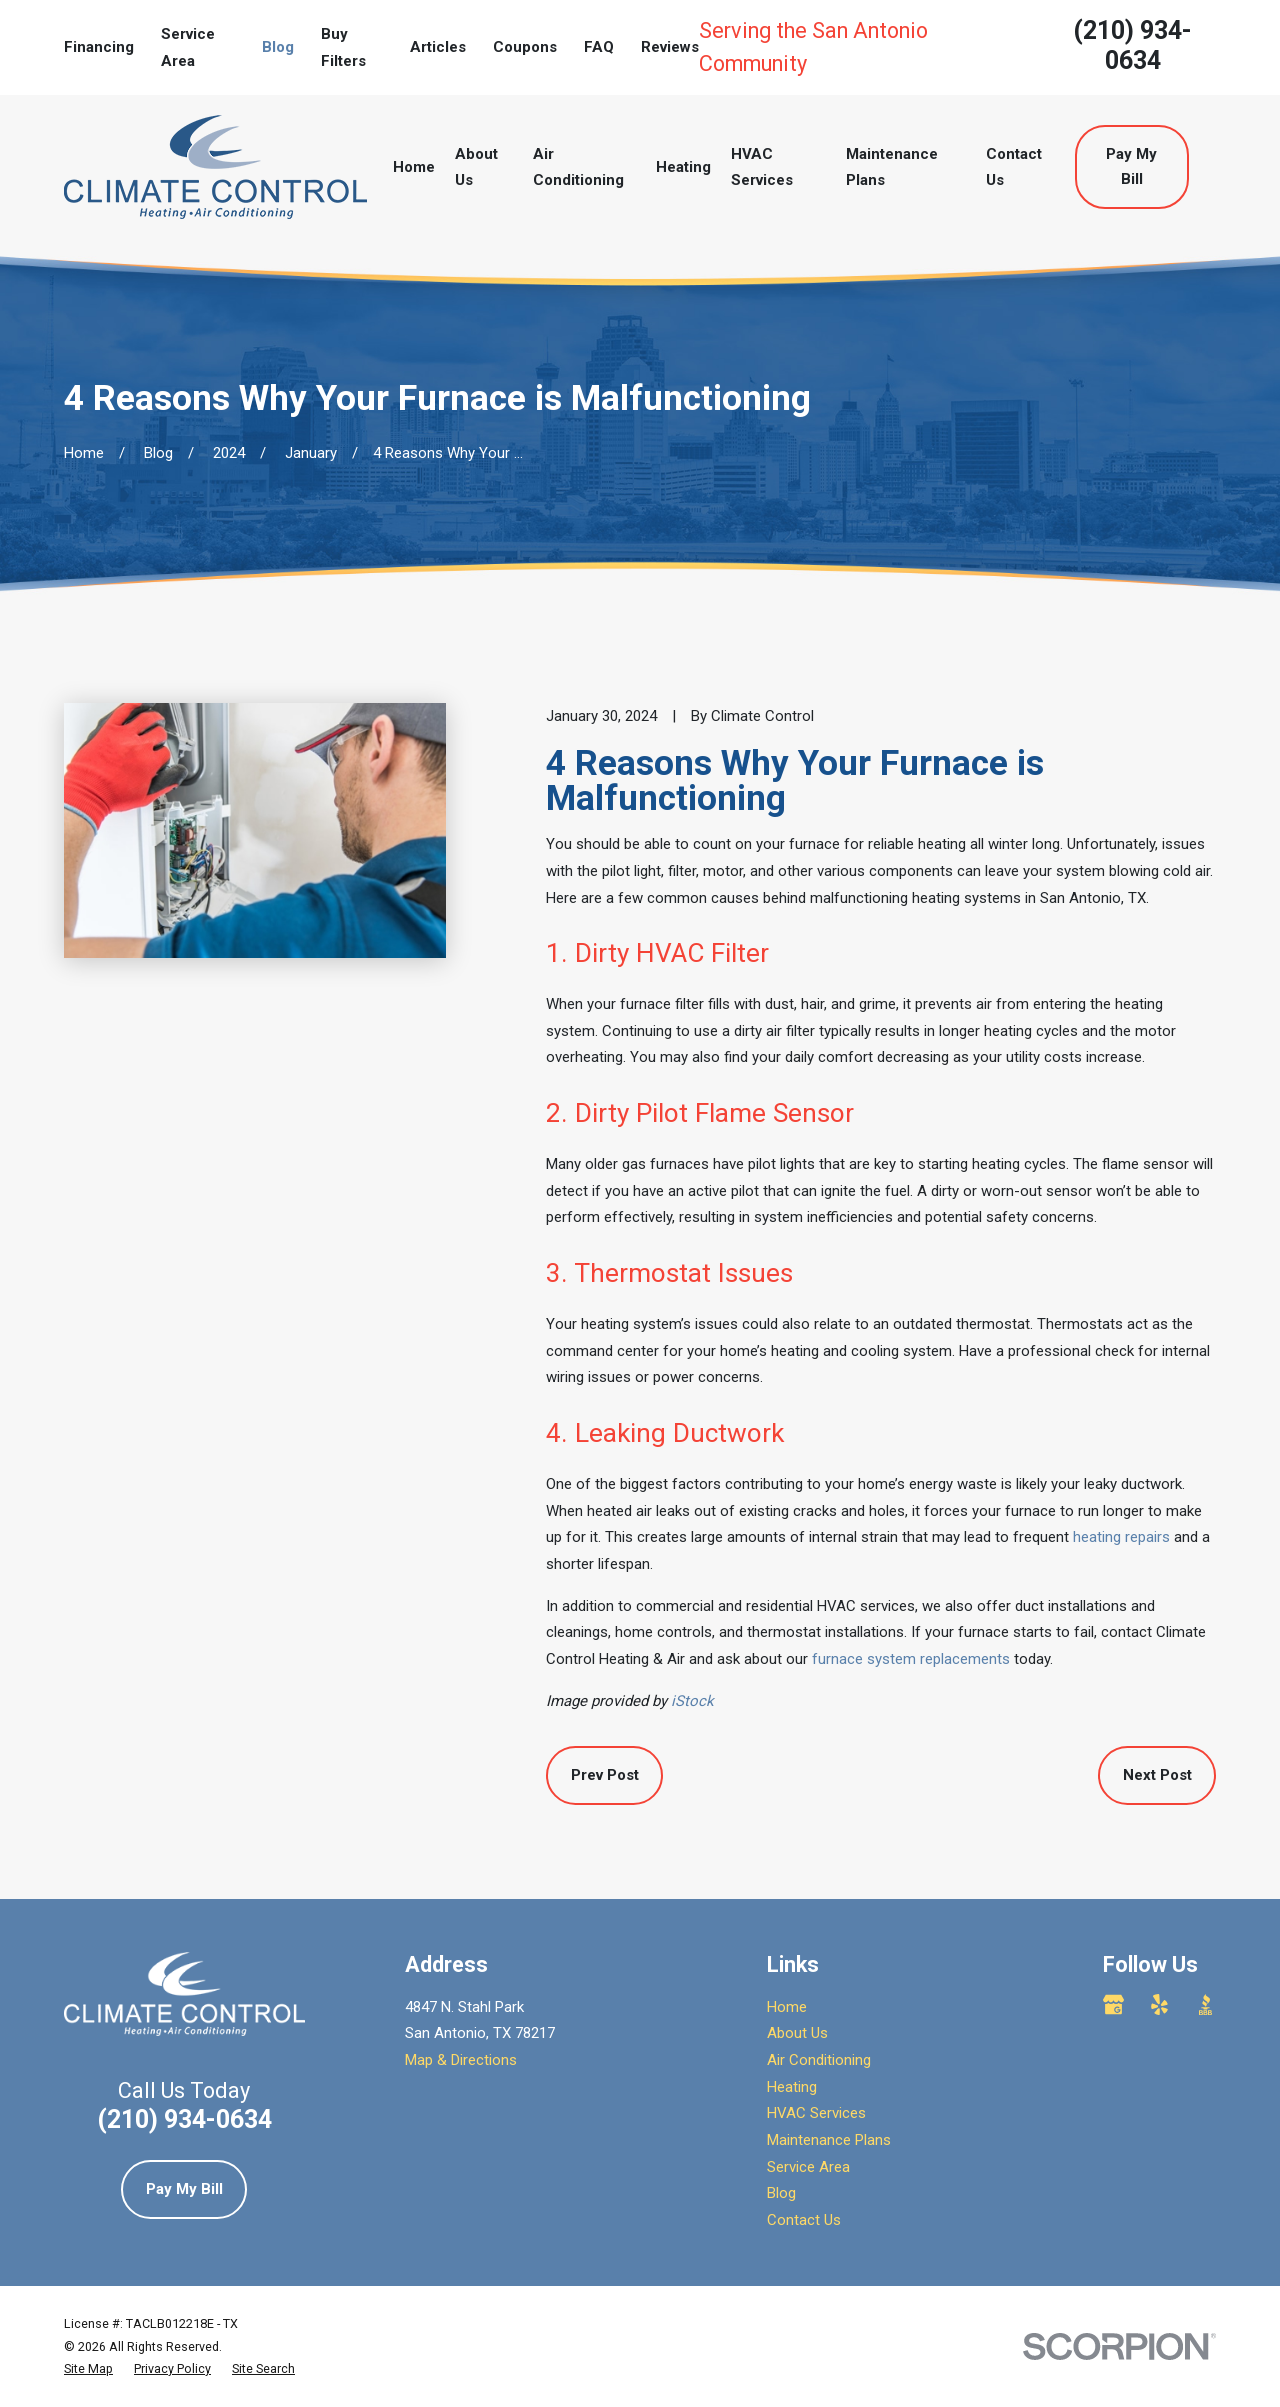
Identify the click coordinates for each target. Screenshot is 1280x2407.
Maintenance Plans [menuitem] (892, 167)
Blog (278, 47)
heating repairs (1121, 1537)
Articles (438, 47)
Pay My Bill (1131, 166)
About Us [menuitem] (476, 167)
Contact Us (804, 2220)
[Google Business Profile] (1113, 2004)
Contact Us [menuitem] (1014, 167)
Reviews (670, 47)
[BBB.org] (1205, 2004)
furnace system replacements (911, 1659)
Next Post (1157, 1775)
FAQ (599, 47)
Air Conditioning (819, 2060)
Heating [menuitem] (683, 167)
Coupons (525, 47)
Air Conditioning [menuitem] (578, 167)
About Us (797, 2033)
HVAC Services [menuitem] (762, 167)
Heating (792, 2087)
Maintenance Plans (829, 2140)
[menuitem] (88, 2369)
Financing (99, 47)
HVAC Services (816, 2113)
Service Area (808, 2167)
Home (787, 2007)
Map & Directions (461, 2060)
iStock (692, 1701)
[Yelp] (1159, 2004)
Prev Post (605, 1775)
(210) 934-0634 (1132, 45)
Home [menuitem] (414, 167)
